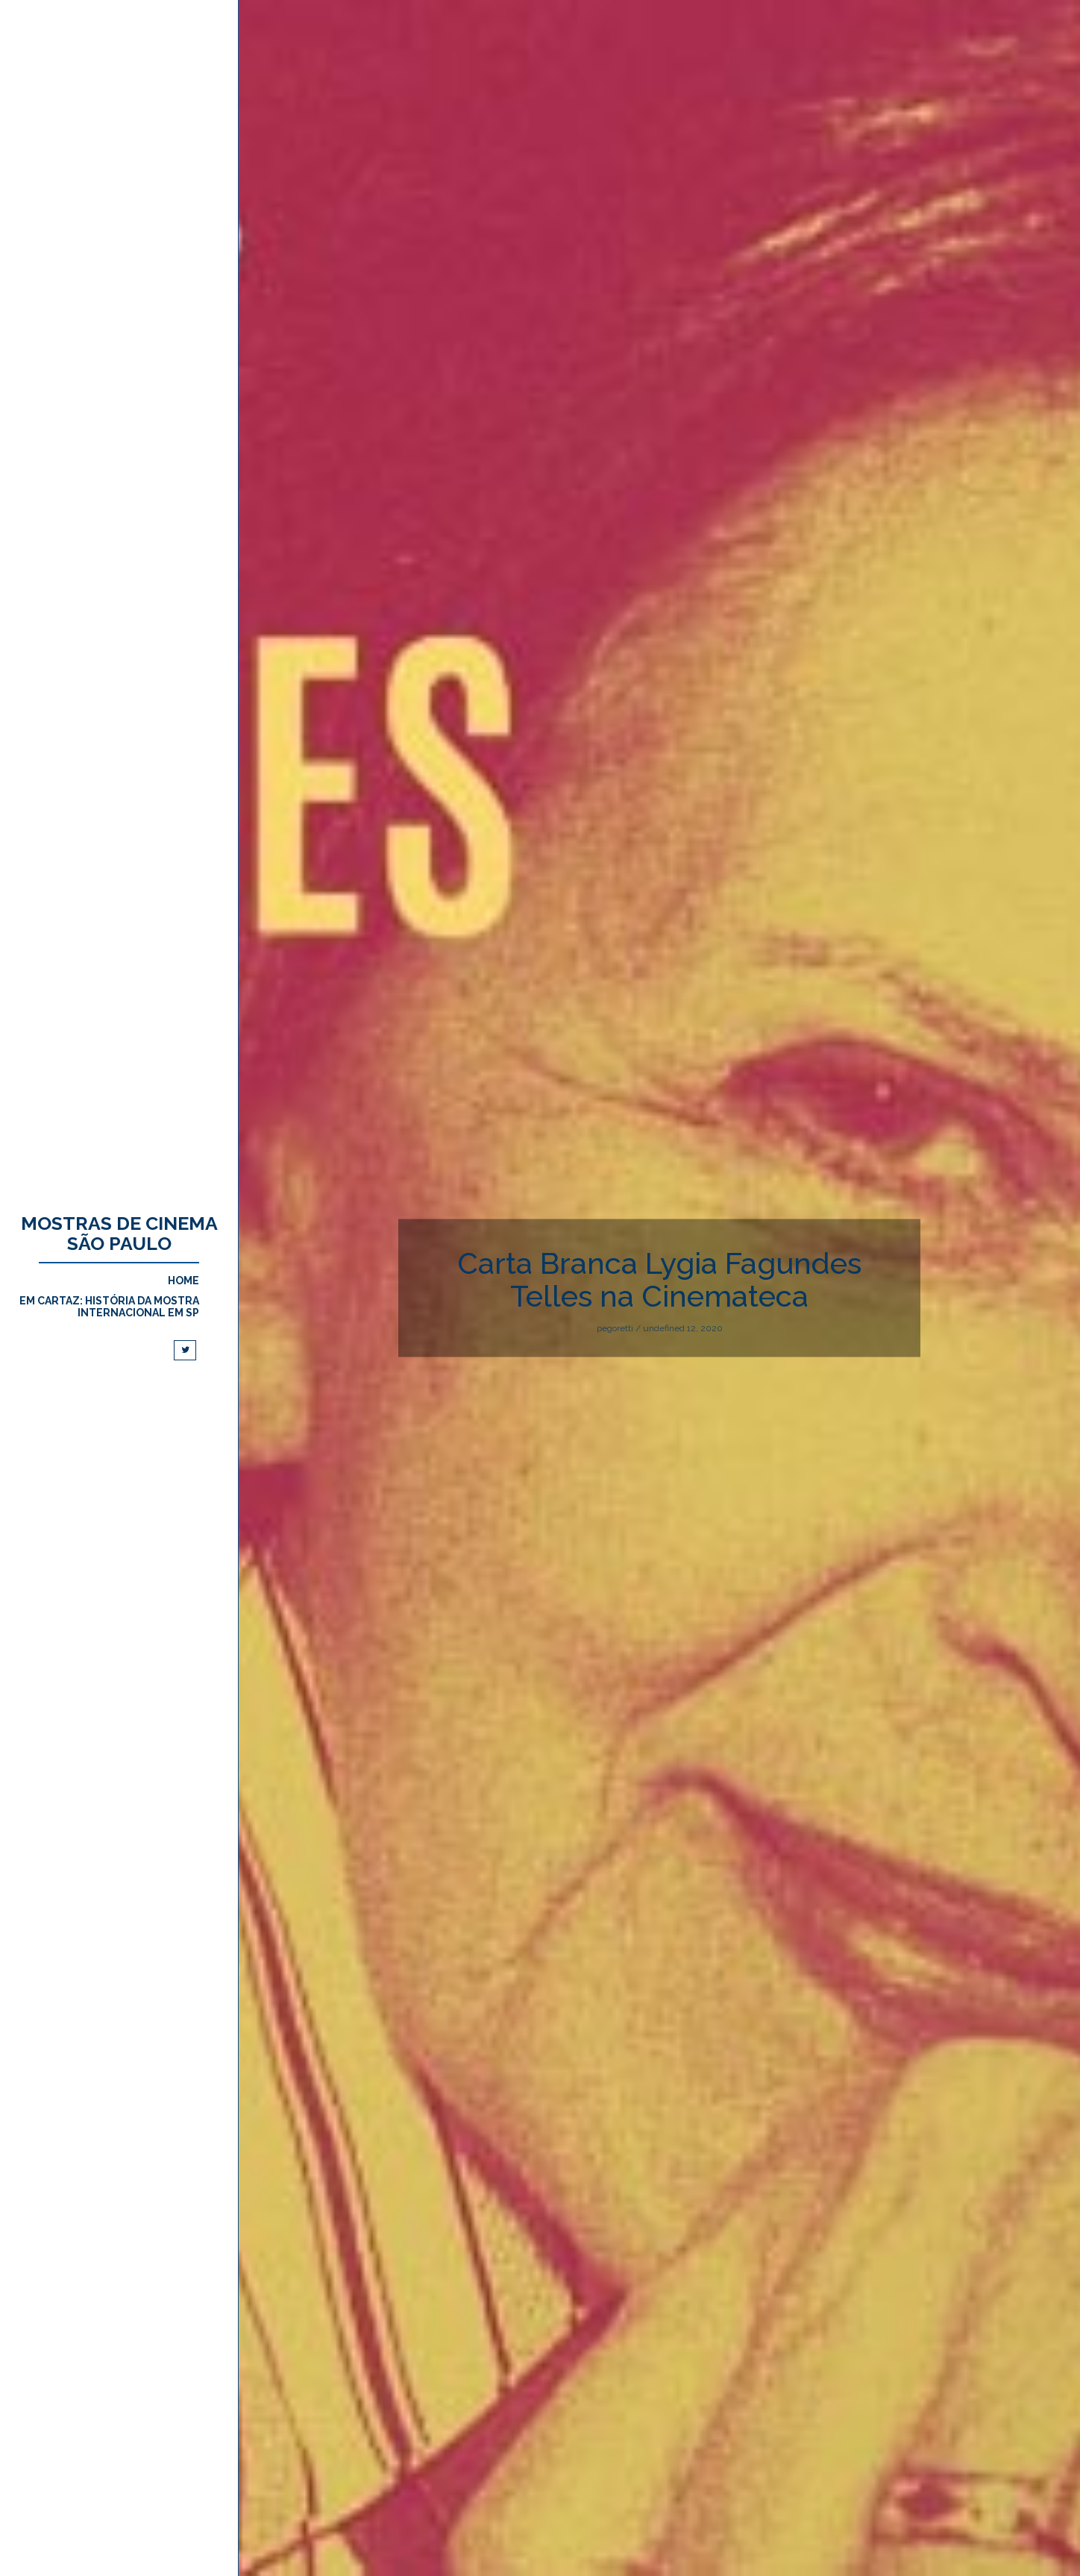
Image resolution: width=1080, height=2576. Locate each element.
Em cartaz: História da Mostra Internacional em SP (109, 1307)
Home (183, 1281)
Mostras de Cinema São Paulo (119, 1233)
